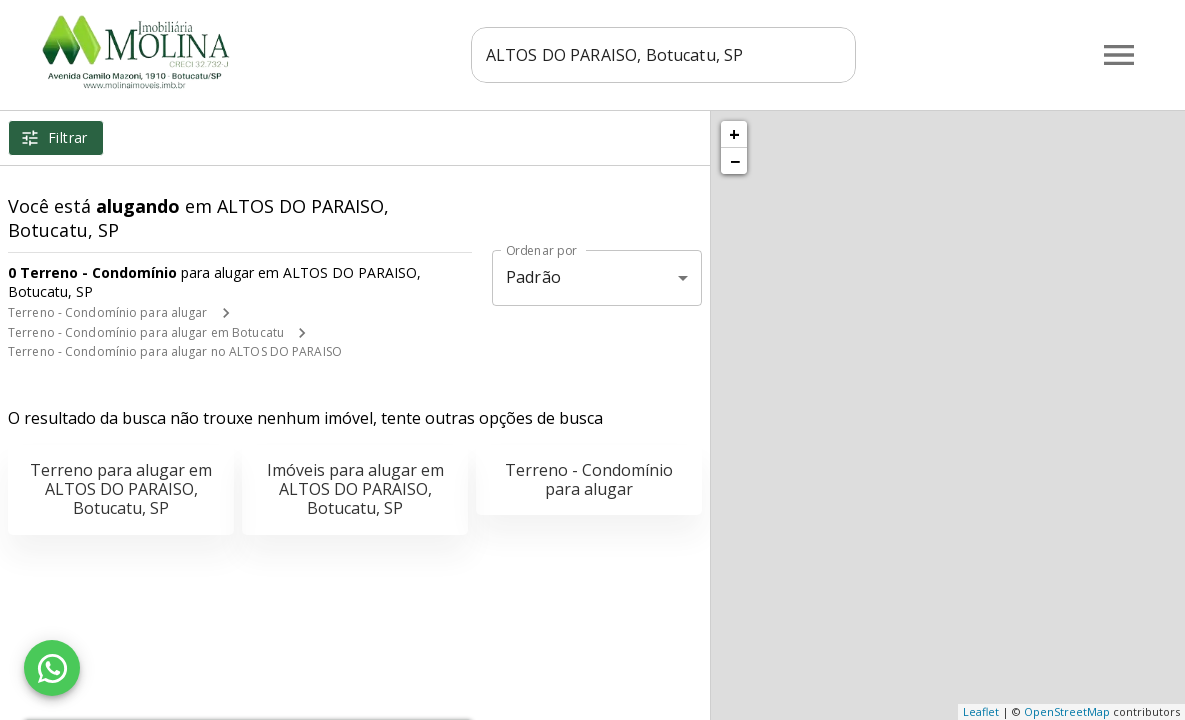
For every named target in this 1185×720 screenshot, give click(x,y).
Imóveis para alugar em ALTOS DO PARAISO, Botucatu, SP (355, 489)
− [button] (735, 161)
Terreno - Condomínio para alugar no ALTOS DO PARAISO (175, 351)
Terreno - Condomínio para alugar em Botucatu (146, 332)
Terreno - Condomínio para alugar (108, 312)
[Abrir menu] (1119, 55)
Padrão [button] (533, 277)
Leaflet (981, 711)
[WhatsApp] (52, 668)
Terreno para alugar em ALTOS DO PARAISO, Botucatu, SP (121, 489)
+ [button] (734, 134)
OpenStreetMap (1067, 711)
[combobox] (663, 55)
